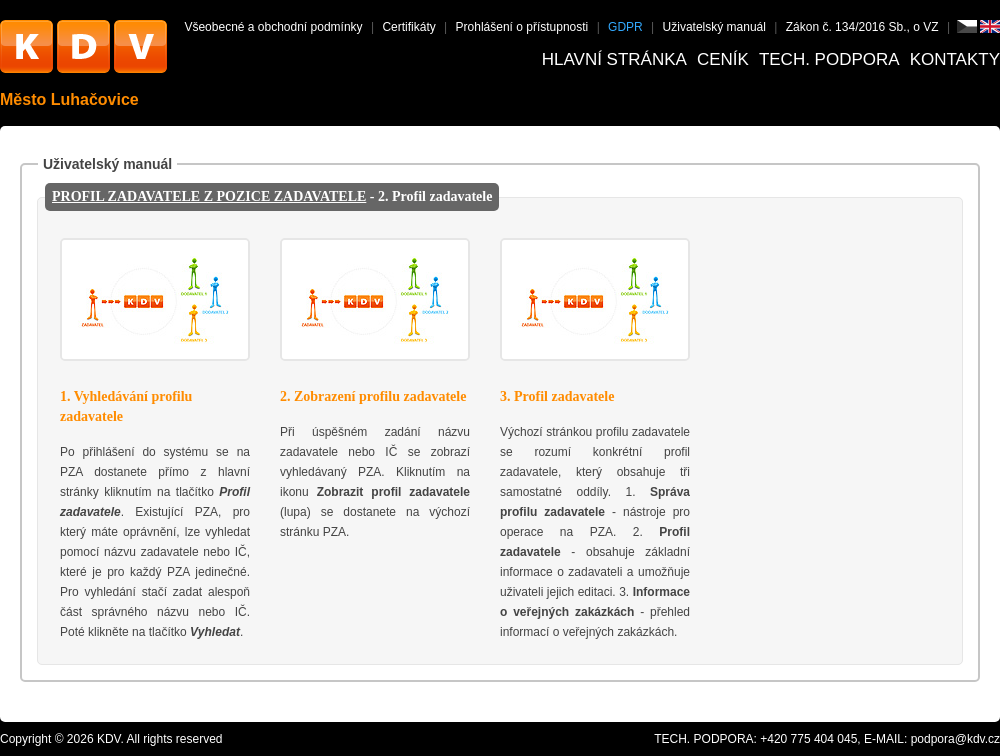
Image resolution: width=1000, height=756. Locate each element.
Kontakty (955, 59)
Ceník (723, 59)
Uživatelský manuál (714, 27)
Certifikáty (408, 27)
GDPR (625, 27)
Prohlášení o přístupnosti (522, 27)
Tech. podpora (829, 59)
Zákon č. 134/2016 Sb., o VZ (862, 27)
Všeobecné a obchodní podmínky (273, 27)
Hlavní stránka (614, 59)
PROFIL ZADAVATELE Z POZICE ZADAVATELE (209, 196)
